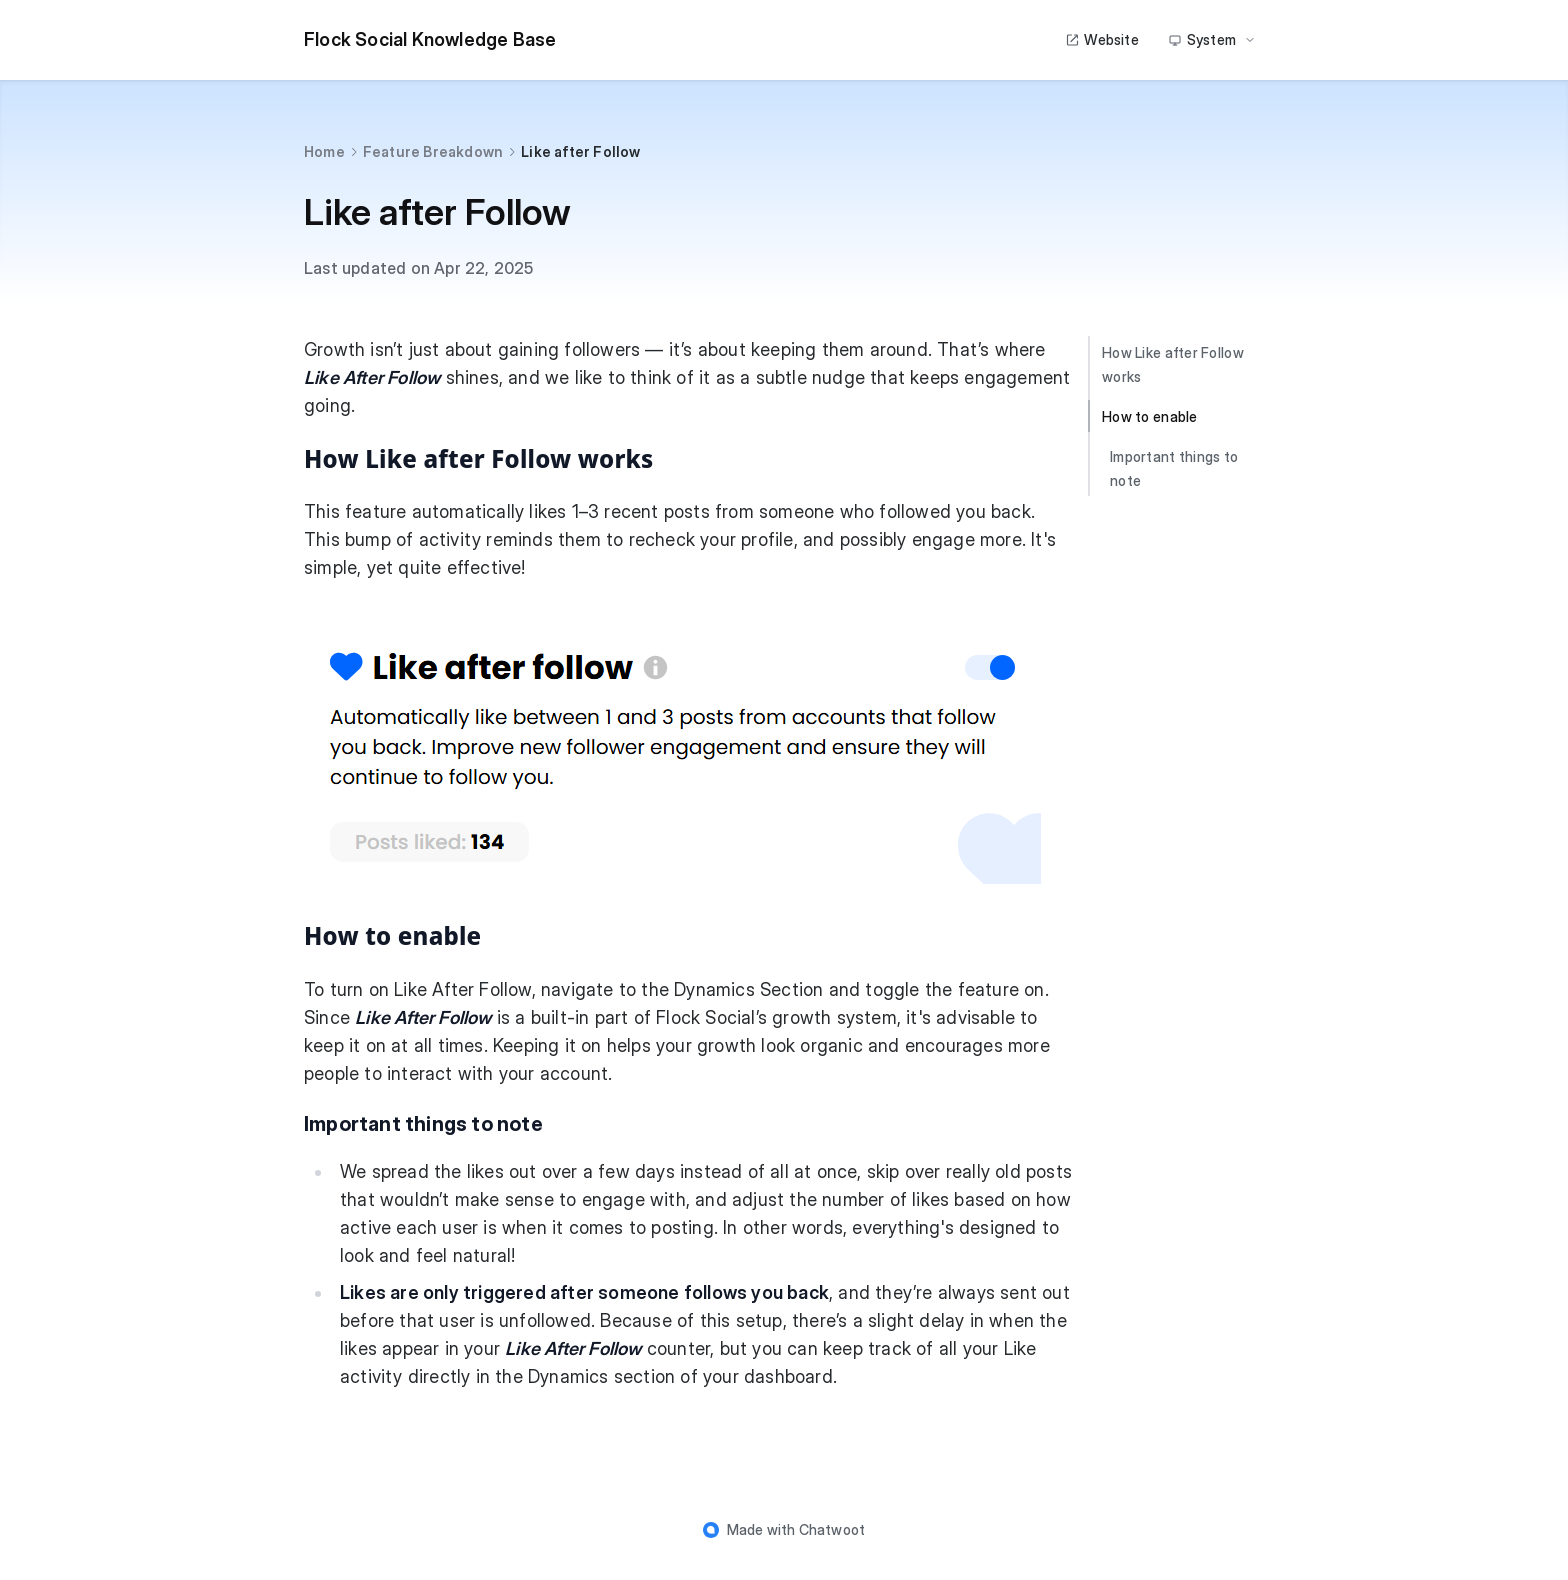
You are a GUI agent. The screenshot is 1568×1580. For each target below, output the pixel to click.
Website (1101, 39)
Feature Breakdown (433, 151)
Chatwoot (832, 1529)
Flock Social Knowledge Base (430, 39)
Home (324, 151)
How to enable (1150, 416)
